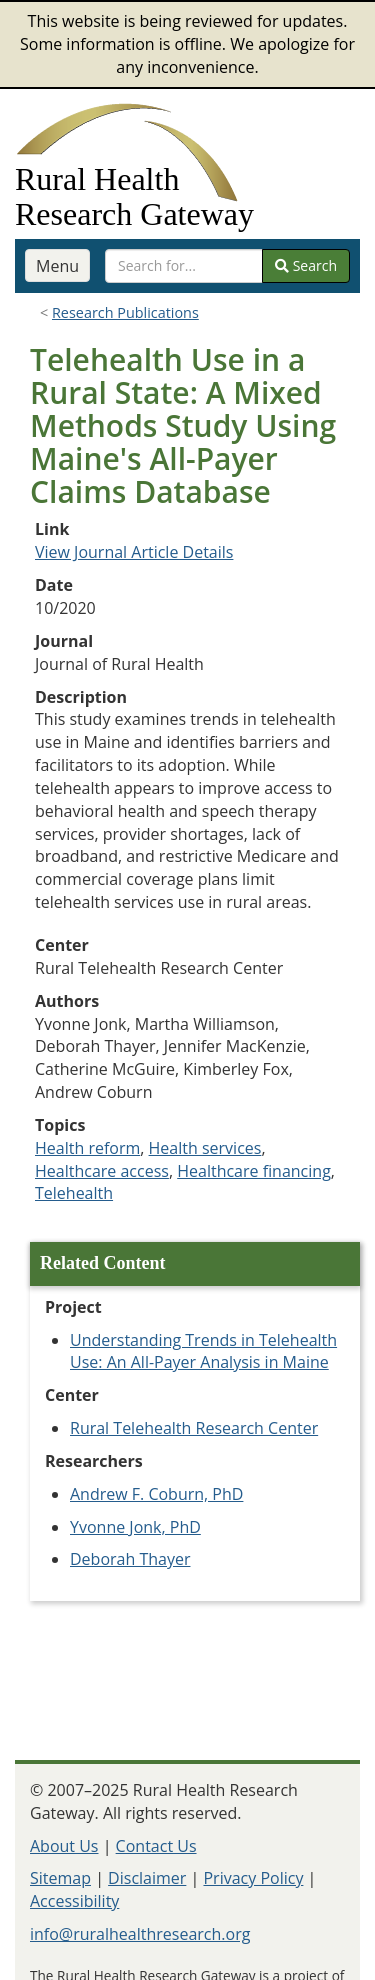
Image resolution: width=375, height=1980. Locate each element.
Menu (57, 266)
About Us (64, 1846)
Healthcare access (102, 1171)
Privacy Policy (253, 1878)
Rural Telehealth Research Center (194, 1428)
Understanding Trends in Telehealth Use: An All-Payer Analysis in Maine (203, 1351)
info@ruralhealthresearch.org (140, 1934)
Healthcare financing (254, 1171)
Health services (205, 1148)
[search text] (184, 266)
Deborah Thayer (130, 1559)
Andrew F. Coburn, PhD (156, 1494)
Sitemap (60, 1878)
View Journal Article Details (134, 552)
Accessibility (74, 1901)
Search (306, 265)
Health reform (87, 1148)
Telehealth (74, 1193)
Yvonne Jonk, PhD (135, 1527)
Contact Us (156, 1846)
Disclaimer (147, 1878)
